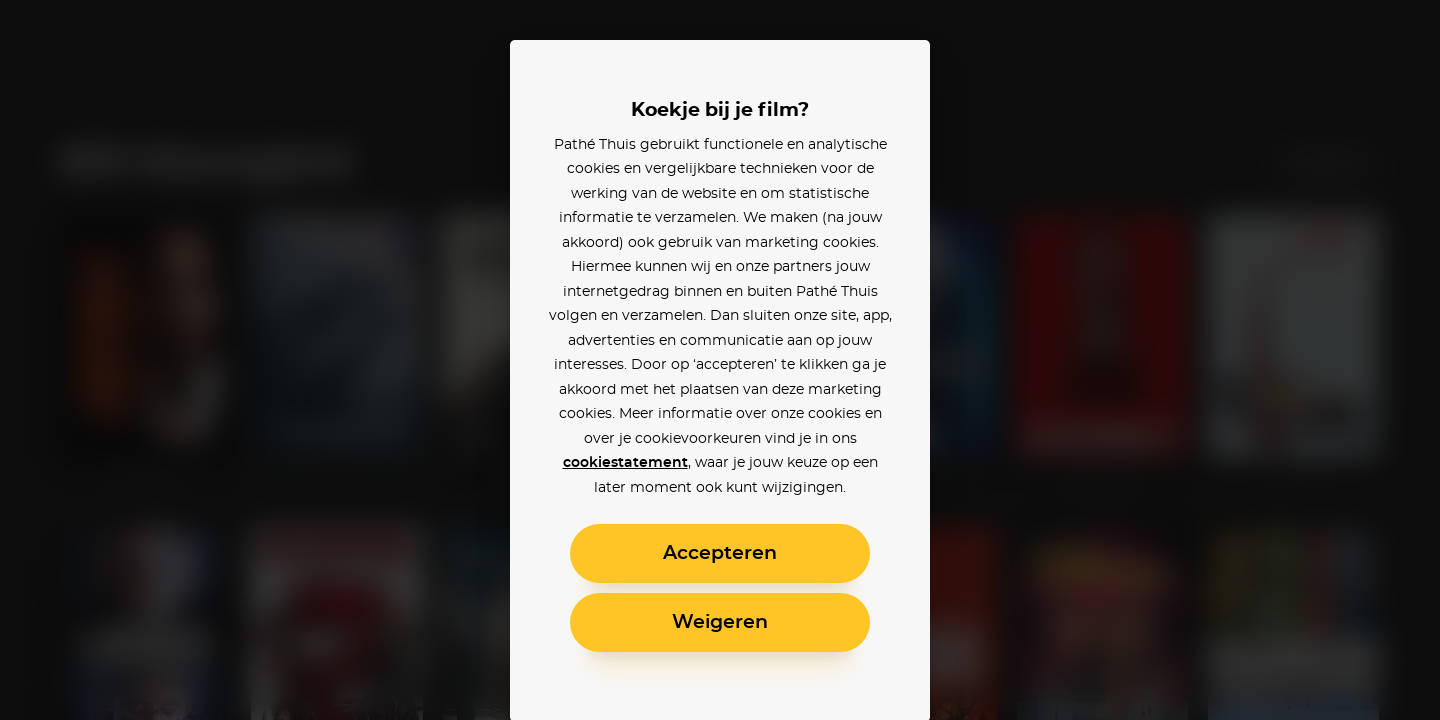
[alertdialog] (720, 360)
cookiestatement (625, 463)
